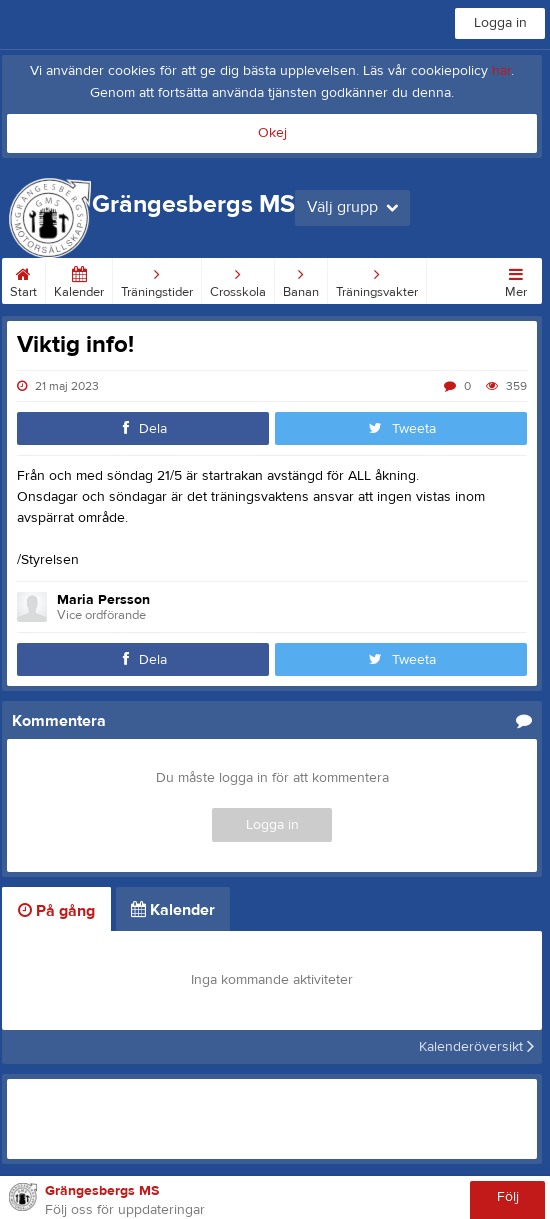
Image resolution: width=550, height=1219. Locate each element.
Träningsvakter (377, 279)
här (501, 71)
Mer (516, 279)
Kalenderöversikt (476, 1047)
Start (23, 279)
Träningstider (157, 279)
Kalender (79, 279)
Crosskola (238, 279)
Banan (301, 279)
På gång (56, 911)
